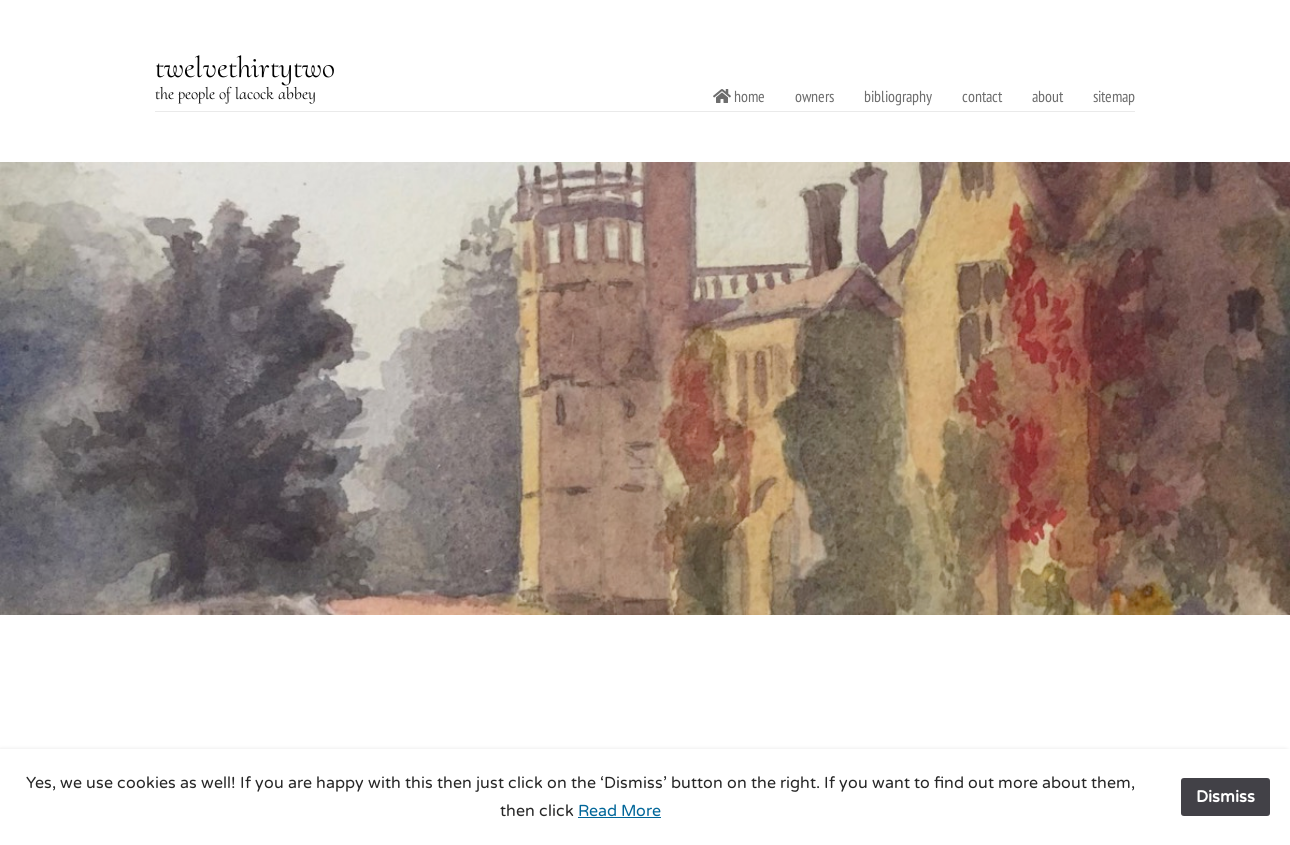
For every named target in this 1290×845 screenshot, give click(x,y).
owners (814, 96)
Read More (619, 811)
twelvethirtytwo (245, 67)
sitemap (1114, 96)
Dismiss (1225, 797)
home (739, 96)
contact (982, 96)
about (1047, 96)
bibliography (898, 96)
